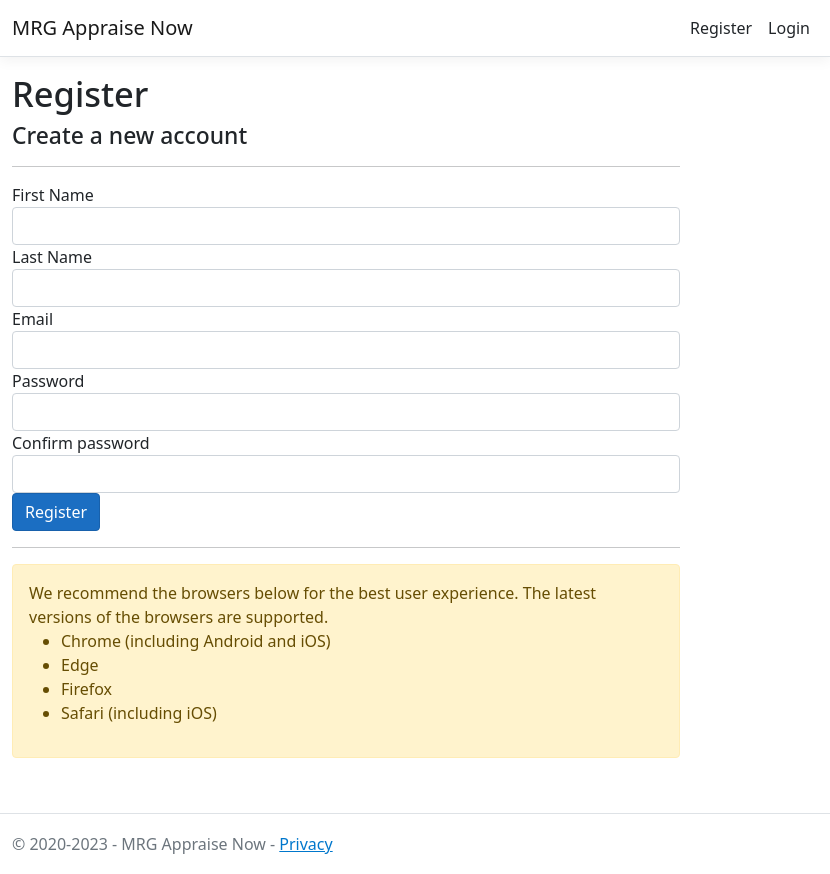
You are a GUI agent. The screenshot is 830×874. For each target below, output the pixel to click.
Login (789, 28)
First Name (53, 195)
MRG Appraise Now (102, 27)
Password (48, 381)
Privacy (305, 844)
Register (721, 28)
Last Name (52, 257)
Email (32, 319)
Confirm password (81, 443)
